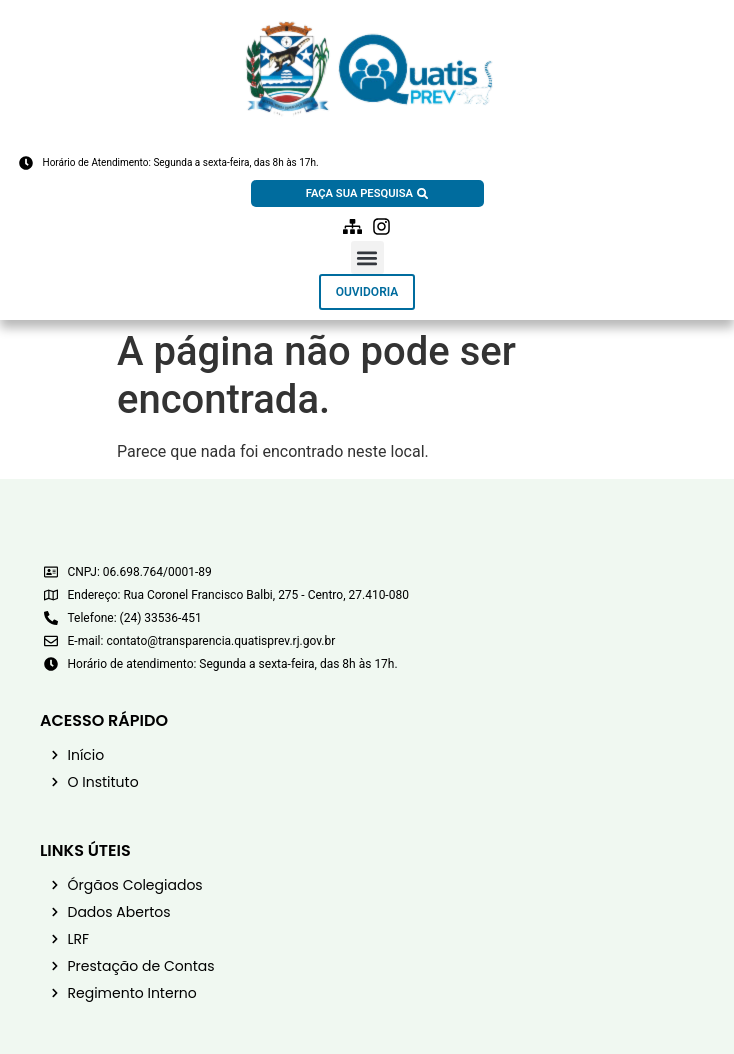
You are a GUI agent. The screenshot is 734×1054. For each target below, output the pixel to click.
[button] (367, 257)
